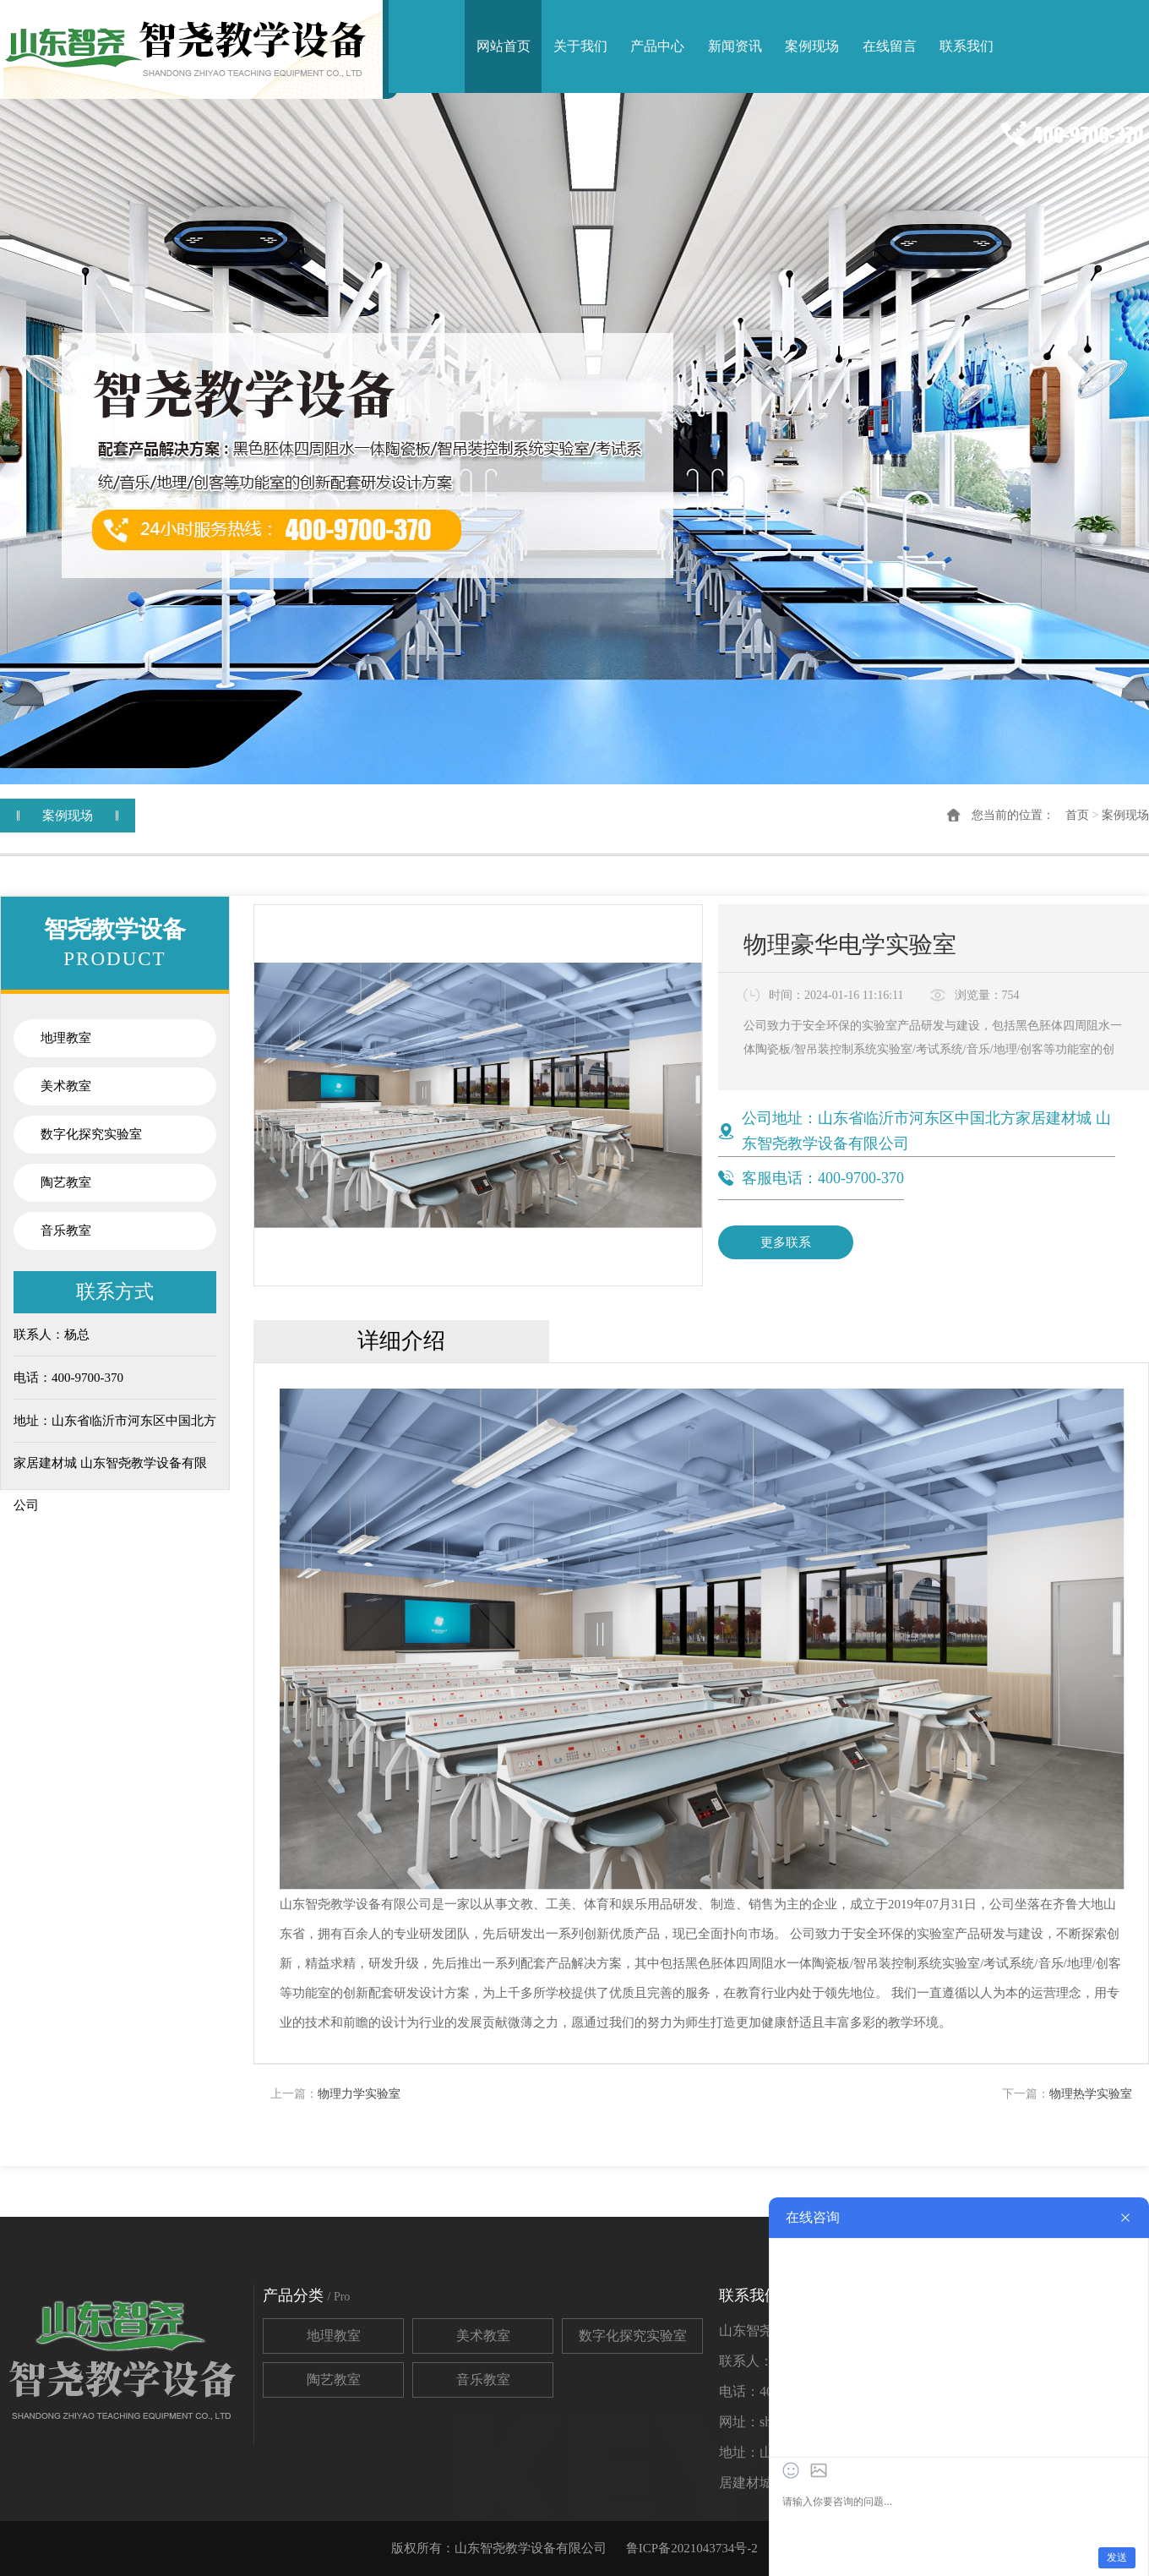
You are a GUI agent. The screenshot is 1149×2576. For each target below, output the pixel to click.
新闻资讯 (735, 46)
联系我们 (966, 46)
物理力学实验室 (359, 2094)
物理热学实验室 (1090, 2094)
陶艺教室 (66, 1182)
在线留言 (890, 46)
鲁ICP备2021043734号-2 (692, 2548)
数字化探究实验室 (91, 1134)
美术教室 (66, 1086)
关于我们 (580, 46)
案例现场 (812, 46)
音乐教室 (66, 1230)
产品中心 (657, 46)
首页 (1077, 815)
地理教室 (66, 1038)
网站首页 (503, 46)
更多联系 (785, 1242)
